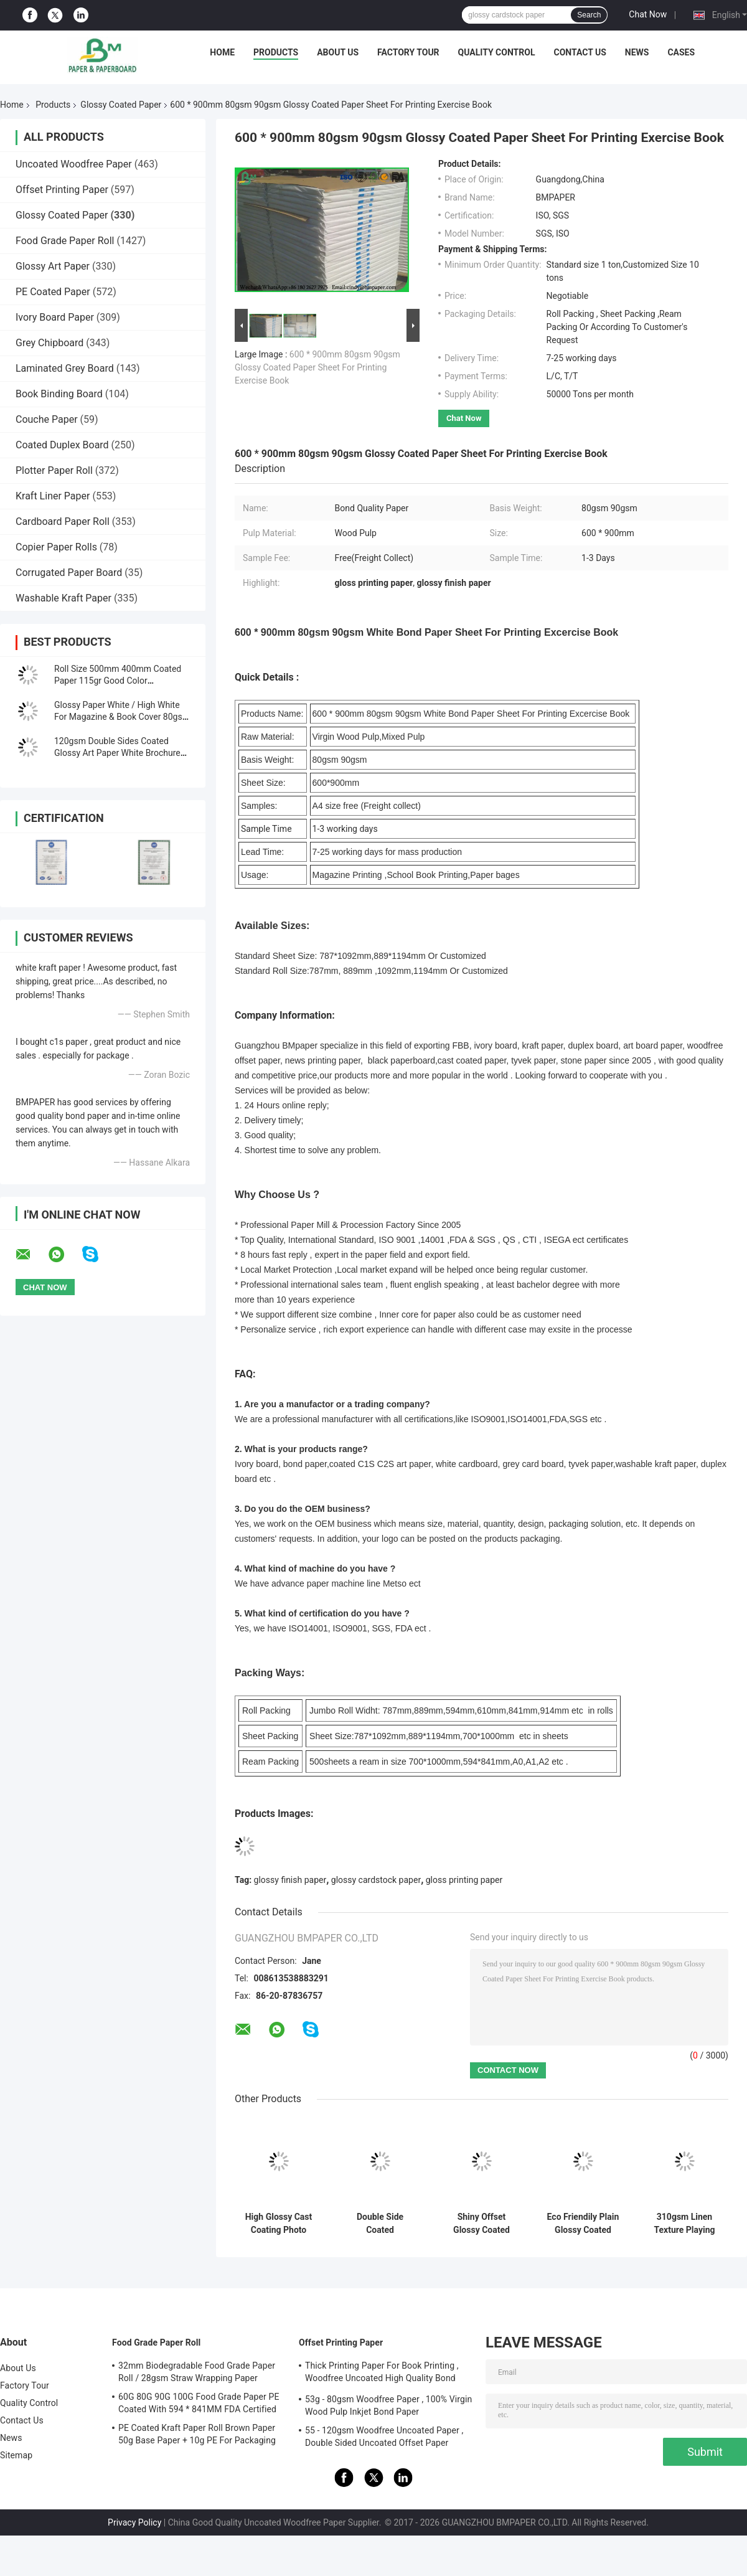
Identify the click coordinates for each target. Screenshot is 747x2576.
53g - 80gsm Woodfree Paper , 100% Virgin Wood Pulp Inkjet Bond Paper (388, 2405)
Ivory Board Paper (55, 317)
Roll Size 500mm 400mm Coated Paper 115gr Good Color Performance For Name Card (117, 680)
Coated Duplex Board (62, 445)
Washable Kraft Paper (63, 598)
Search (589, 15)
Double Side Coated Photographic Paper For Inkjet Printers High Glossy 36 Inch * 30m (380, 2223)
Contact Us (579, 52)
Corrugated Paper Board (69, 572)
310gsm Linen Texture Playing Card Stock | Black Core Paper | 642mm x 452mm (684, 2223)
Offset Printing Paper (62, 190)
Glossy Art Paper (53, 266)
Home (222, 52)
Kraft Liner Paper (53, 496)
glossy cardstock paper (376, 1880)
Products (275, 52)
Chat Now (648, 14)
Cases (681, 52)
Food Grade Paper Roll (65, 241)
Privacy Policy (134, 2522)
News (637, 52)
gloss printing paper (464, 1880)
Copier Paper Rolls (56, 547)
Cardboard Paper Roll (63, 521)
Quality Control (496, 52)
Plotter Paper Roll (54, 470)
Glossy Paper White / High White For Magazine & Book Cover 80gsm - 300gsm (122, 717)
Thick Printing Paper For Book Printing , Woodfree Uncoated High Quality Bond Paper (382, 2374)
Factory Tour (408, 52)
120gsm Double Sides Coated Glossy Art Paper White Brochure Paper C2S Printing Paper (117, 753)
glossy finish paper (290, 1880)
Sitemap (16, 2455)
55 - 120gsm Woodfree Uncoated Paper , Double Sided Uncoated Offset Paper (384, 2436)
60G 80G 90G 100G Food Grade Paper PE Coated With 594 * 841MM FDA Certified (198, 2403)
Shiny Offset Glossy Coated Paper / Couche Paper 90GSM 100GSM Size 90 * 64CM (481, 2223)
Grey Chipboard (49, 343)
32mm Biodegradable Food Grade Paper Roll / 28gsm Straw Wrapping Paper (196, 2372)
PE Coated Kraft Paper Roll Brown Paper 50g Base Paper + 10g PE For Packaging (197, 2434)
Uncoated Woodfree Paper (74, 164)
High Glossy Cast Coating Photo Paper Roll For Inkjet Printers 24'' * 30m (278, 2223)
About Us (338, 52)
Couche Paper (47, 419)
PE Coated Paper (53, 292)
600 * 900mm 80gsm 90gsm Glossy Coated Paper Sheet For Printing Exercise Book (317, 367)
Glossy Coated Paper (120, 105)
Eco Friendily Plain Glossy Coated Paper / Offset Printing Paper (583, 2223)
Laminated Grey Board (65, 368)
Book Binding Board (59, 394)
